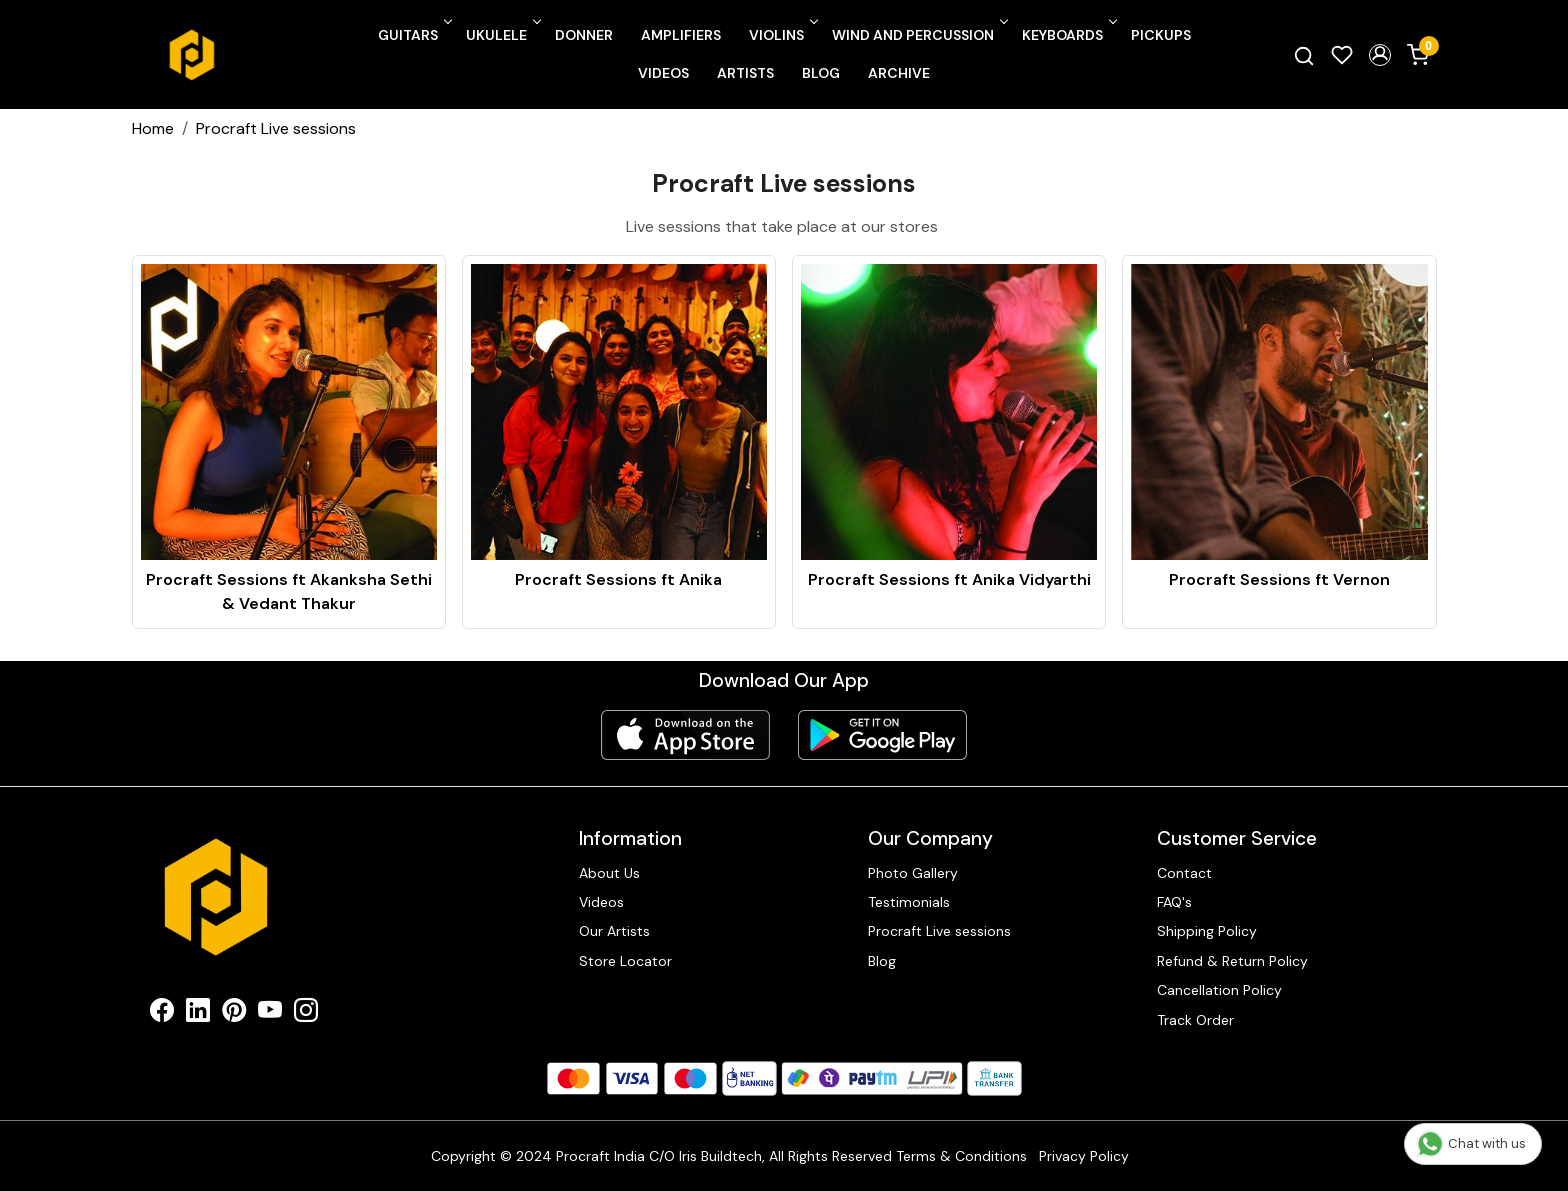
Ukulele (502, 35)
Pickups (1161, 35)
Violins (782, 35)
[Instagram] (306, 1014)
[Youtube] (270, 1014)
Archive (899, 73)
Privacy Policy (1084, 1156)
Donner (584, 35)
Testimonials (909, 902)
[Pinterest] (234, 1014)
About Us (609, 873)
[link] (1304, 55)
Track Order (1195, 1020)
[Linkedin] (198, 1014)
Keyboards (1068, 35)
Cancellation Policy (1219, 990)
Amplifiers (681, 35)
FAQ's (1174, 902)
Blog (821, 73)
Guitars (413, 35)
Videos (663, 73)
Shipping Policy (1207, 931)
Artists (745, 73)
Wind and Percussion (918, 35)
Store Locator (625, 961)
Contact (1184, 873)
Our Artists (614, 931)
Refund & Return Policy (1232, 961)
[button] (1380, 55)
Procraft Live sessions (939, 931)
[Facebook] (162, 1014)
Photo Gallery (913, 873)
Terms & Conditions (961, 1156)
